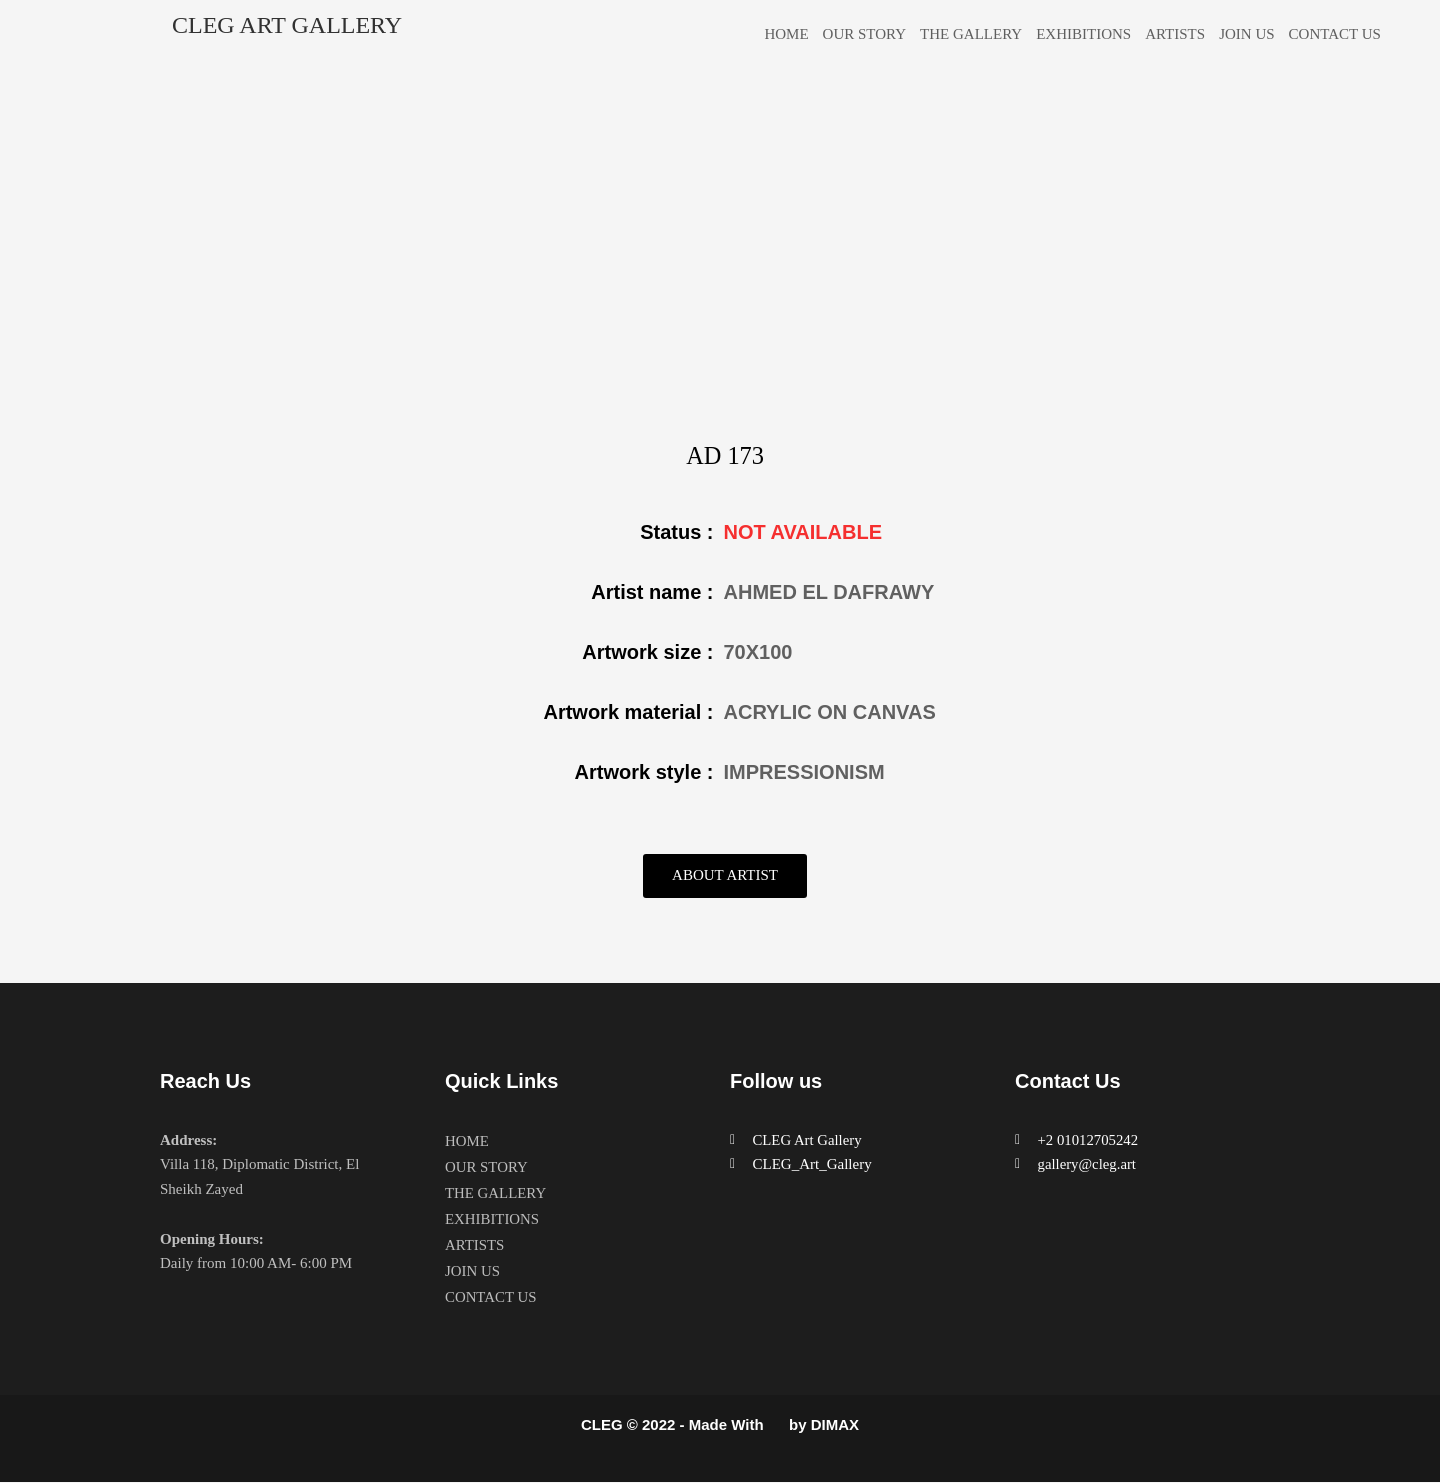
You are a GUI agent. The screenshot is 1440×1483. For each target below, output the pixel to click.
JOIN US (1246, 34)
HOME (786, 34)
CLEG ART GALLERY (287, 25)
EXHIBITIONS (1083, 34)
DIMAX (835, 1425)
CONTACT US (1335, 34)
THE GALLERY (971, 34)
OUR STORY (865, 34)
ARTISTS (1175, 34)
